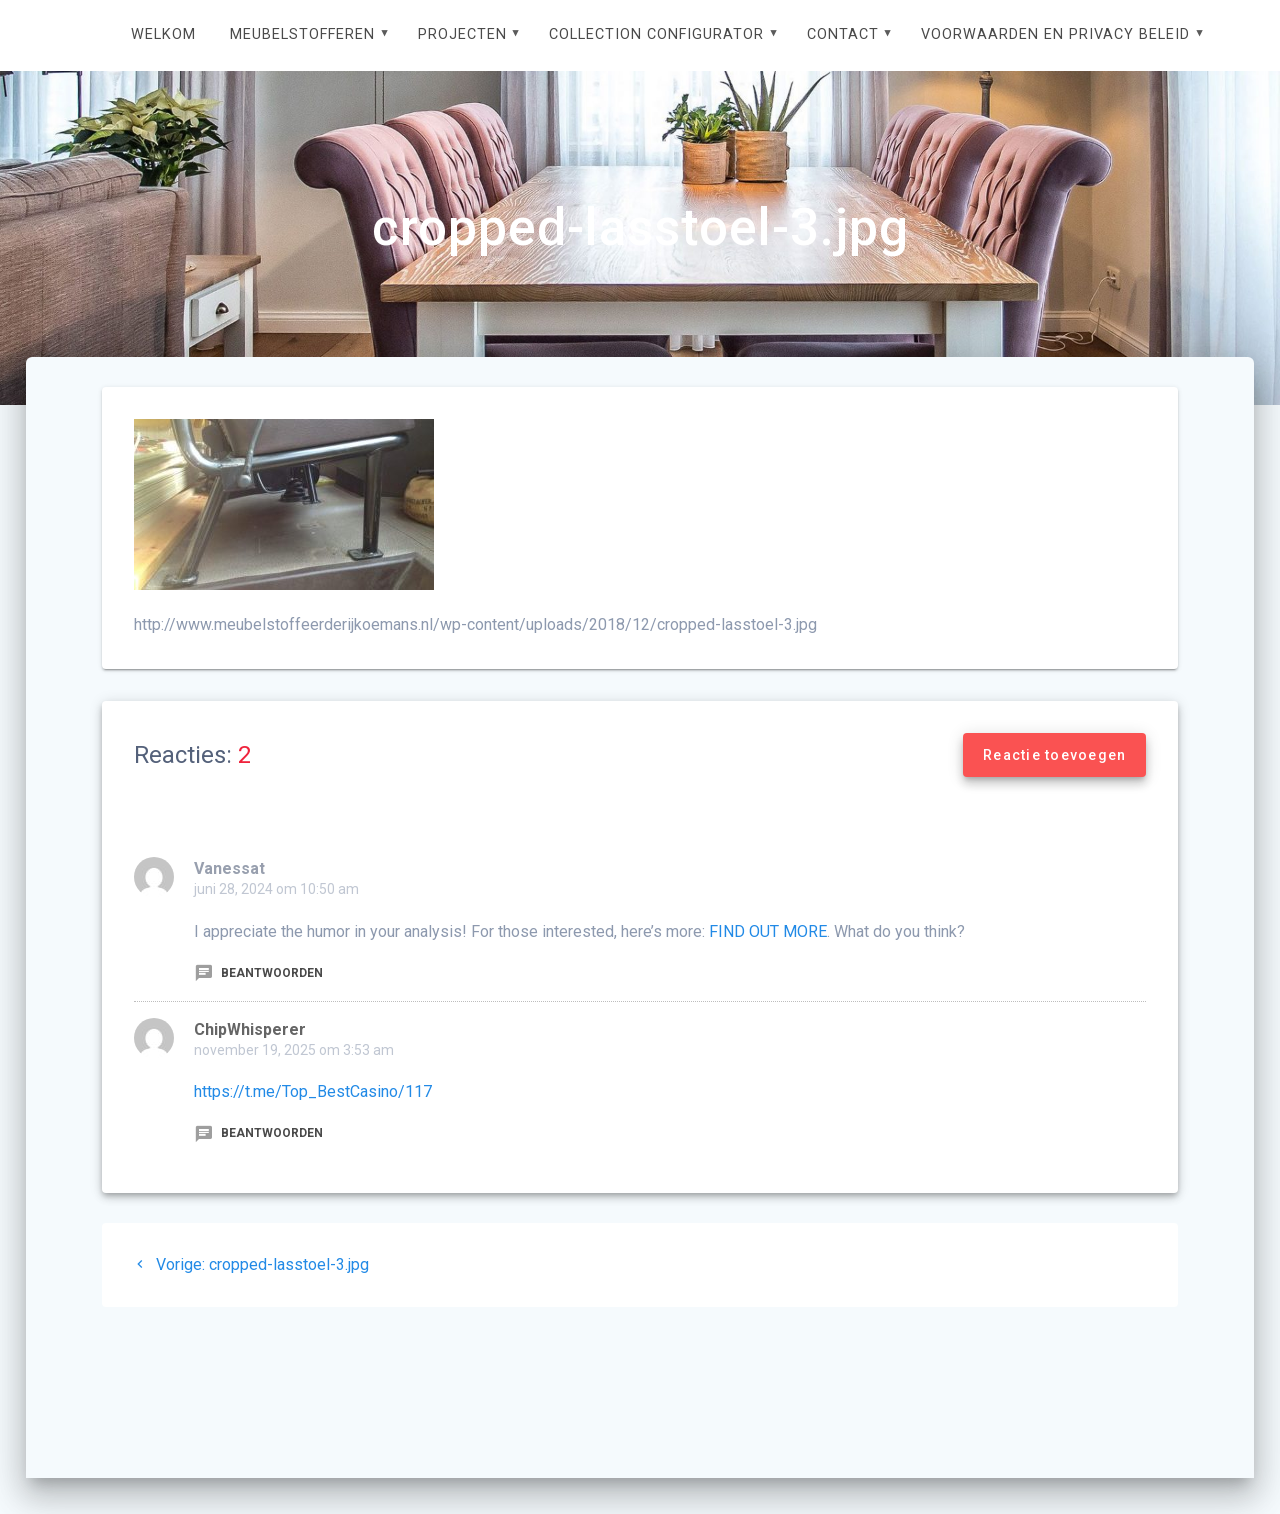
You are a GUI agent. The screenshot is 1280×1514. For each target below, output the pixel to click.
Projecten (462, 34)
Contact (843, 34)
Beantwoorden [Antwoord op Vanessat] (258, 973)
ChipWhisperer (250, 1029)
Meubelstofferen (302, 34)
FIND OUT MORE (768, 931)
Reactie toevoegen (1054, 755)
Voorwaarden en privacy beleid (1055, 34)
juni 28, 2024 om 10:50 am (276, 889)
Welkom (163, 34)
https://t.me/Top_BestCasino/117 (313, 1091)
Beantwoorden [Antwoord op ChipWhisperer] (258, 1133)
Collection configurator (656, 34)
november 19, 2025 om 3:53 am (294, 1050)
